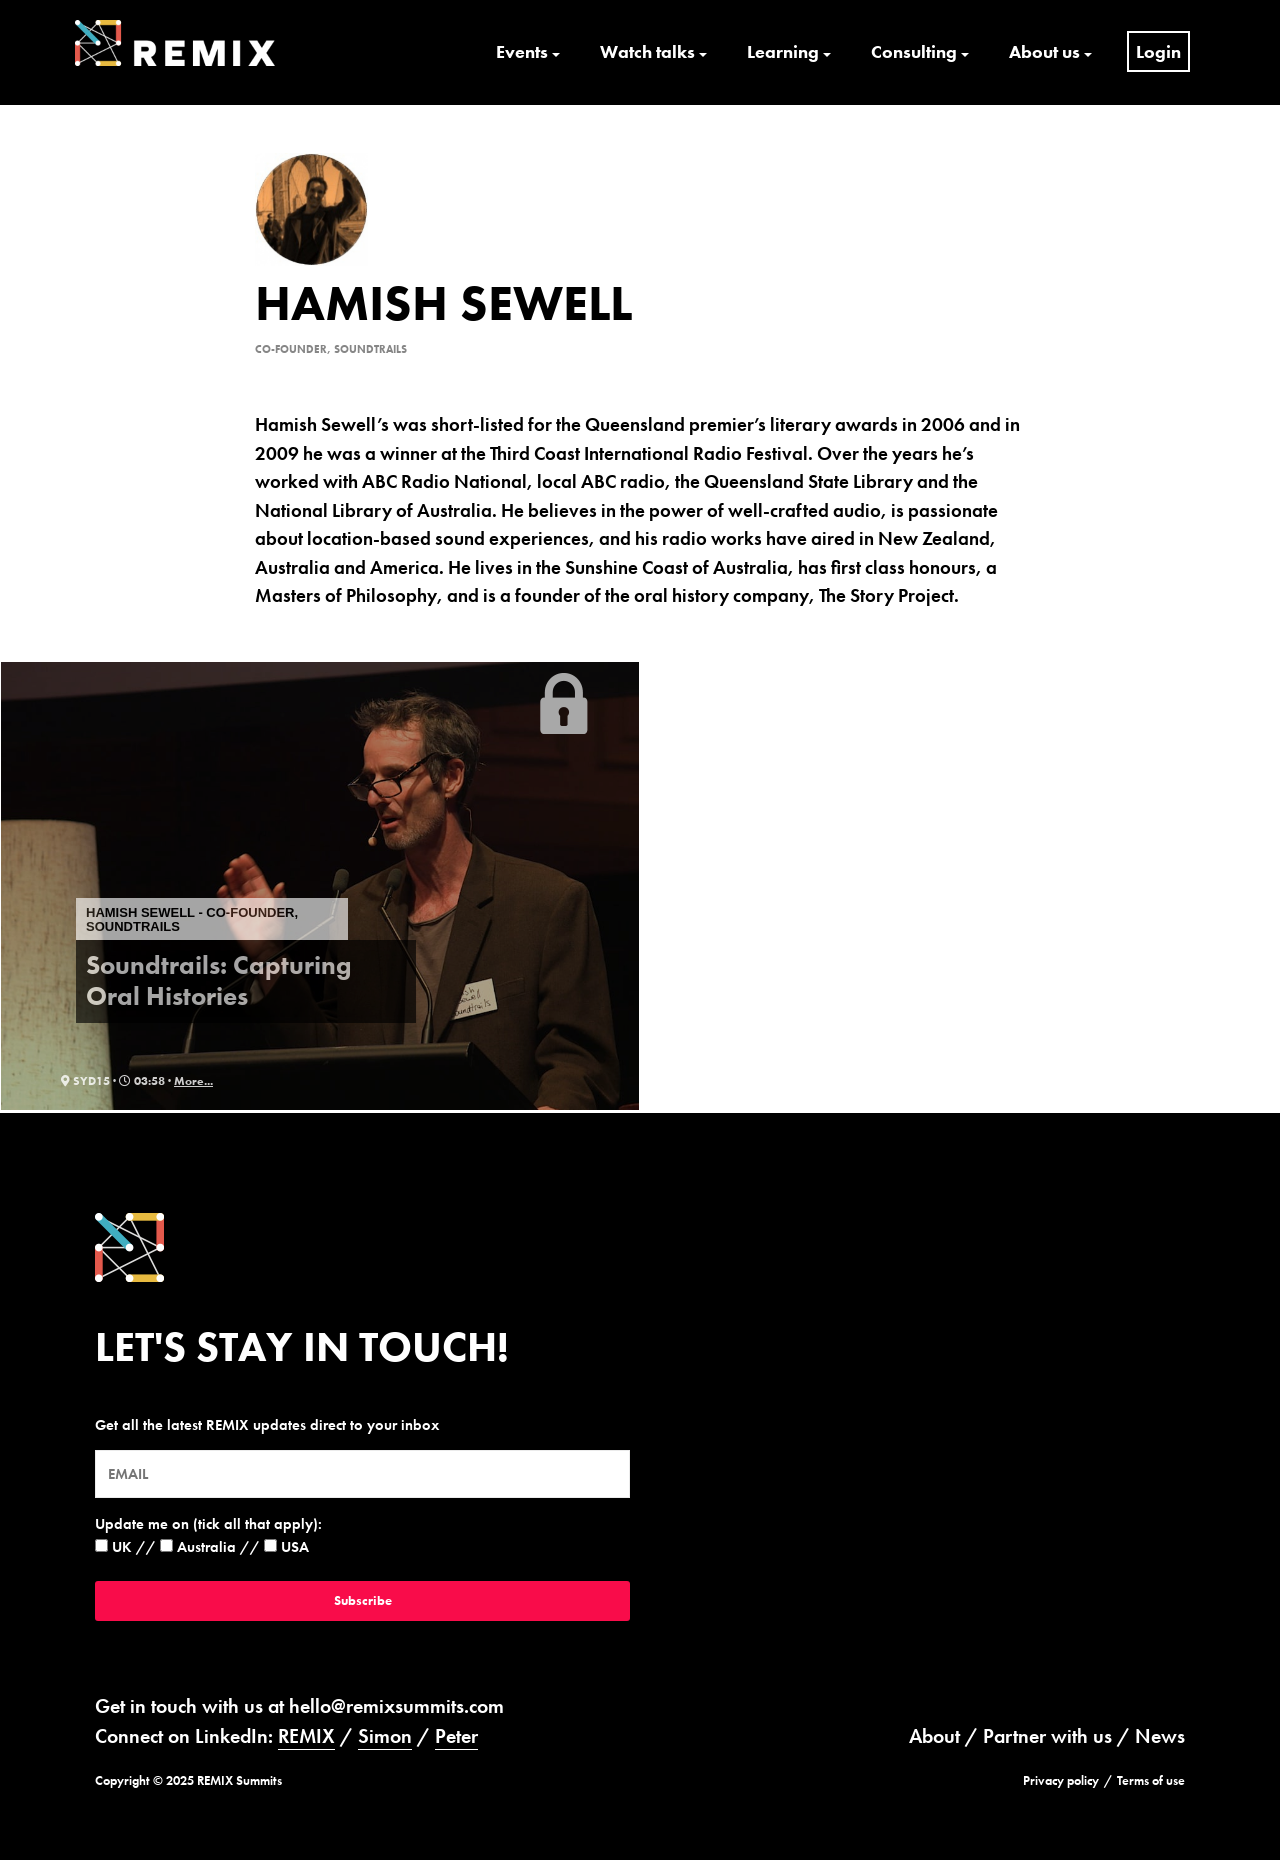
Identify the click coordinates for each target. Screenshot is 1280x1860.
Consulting (914, 51)
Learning (783, 51)
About (934, 1736)
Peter (456, 1736)
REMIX (306, 1736)
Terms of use (1151, 1780)
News (1160, 1736)
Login (1158, 51)
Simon (385, 1736)
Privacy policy (1061, 1780)
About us (1044, 51)
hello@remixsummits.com (396, 1706)
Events (522, 51)
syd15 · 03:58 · (117, 1081)
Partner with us (1047, 1736)
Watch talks (647, 51)
